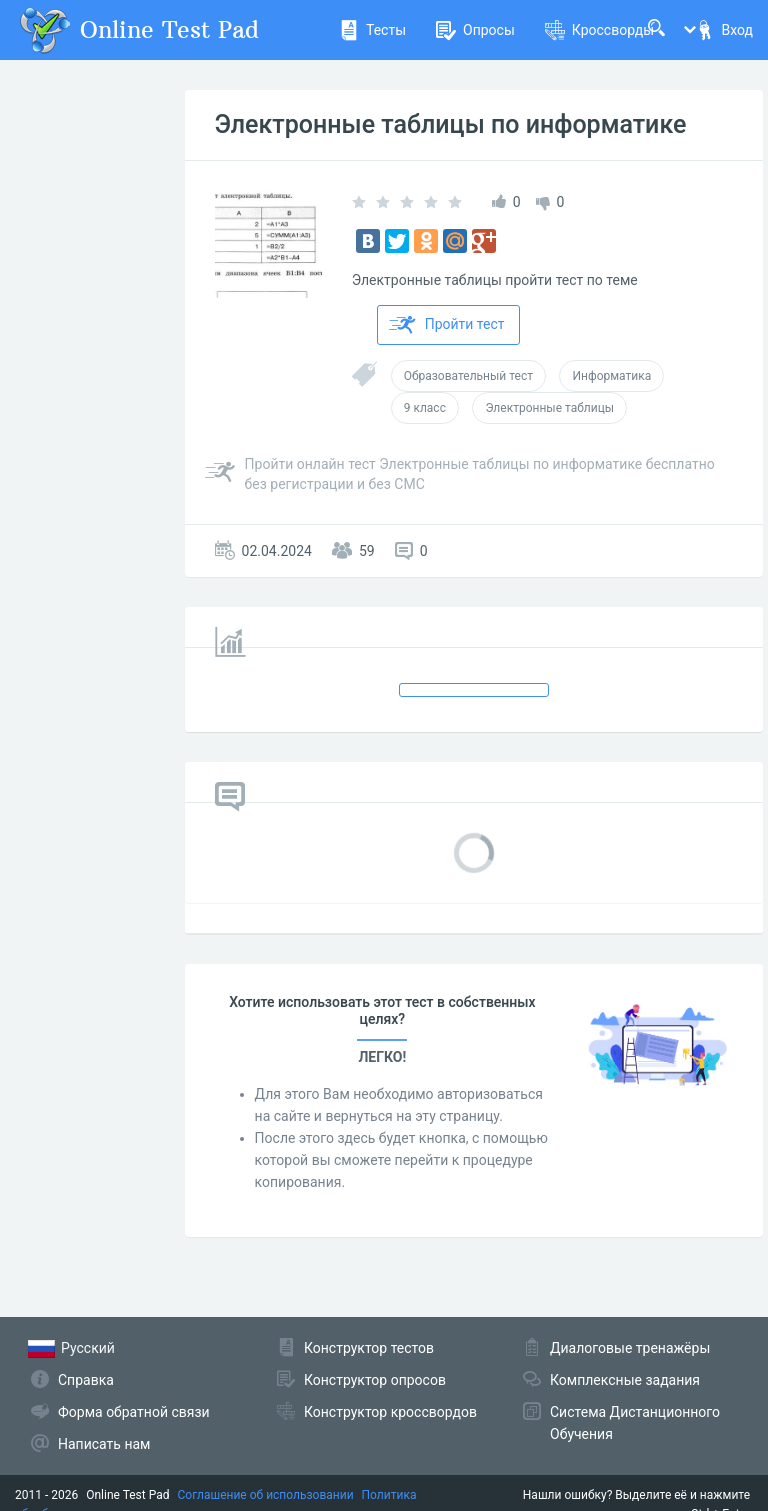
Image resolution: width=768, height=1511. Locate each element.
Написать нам (104, 1444)
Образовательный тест (468, 376)
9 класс (425, 408)
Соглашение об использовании (266, 1495)
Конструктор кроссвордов (390, 1412)
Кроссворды (599, 30)
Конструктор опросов (375, 1380)
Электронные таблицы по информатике (451, 124)
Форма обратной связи (134, 1412)
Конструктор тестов (369, 1348)
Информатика (611, 376)
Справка (86, 1380)
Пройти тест (447, 325)
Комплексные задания (625, 1380)
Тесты (372, 30)
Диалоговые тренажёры (630, 1348)
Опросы (475, 30)
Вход (724, 30)
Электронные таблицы (549, 408)
